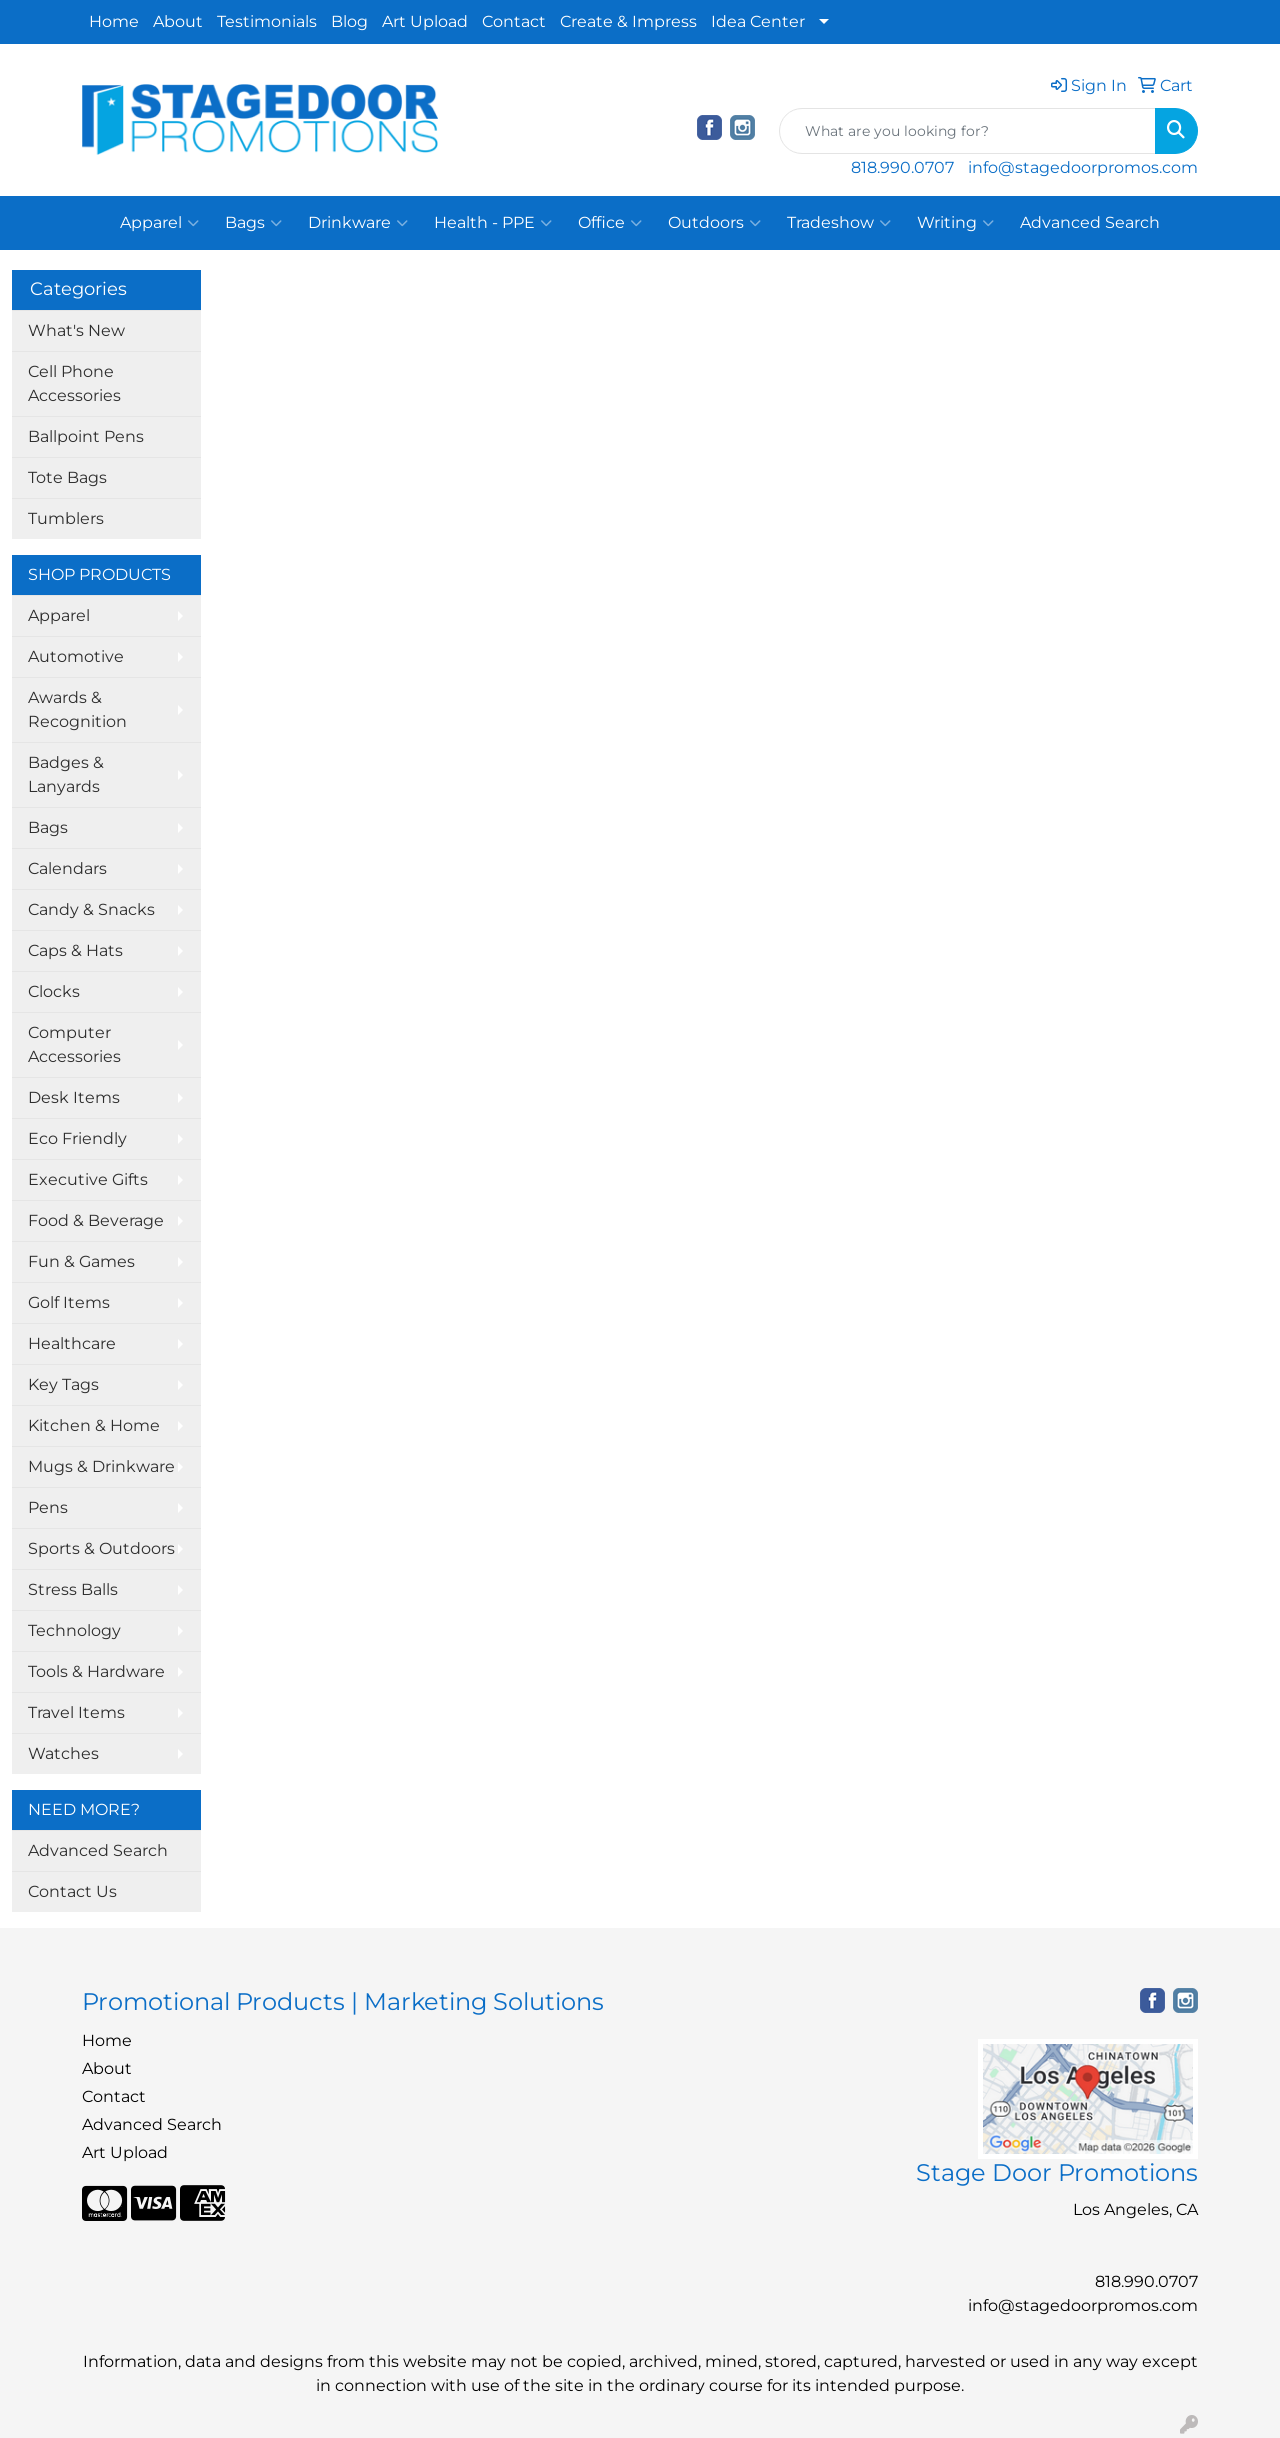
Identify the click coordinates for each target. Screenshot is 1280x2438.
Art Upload (425, 21)
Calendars (67, 868)
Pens (48, 1507)
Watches (63, 1753)
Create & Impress (628, 21)
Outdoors (714, 223)
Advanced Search (1090, 222)
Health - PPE (493, 223)
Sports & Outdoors (101, 1548)
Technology (74, 1630)
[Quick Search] (967, 131)
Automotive (76, 656)
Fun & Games (81, 1261)
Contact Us (72, 1891)
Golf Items (69, 1302)
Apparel (159, 223)
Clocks (54, 991)
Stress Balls (73, 1589)
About (178, 21)
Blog (349, 21)
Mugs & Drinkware (101, 1466)
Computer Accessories (74, 1044)
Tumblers (66, 518)
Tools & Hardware (96, 1671)
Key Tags (63, 1384)
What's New (76, 330)
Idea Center (758, 21)
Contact (514, 21)
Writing (955, 223)
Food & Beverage (96, 1220)
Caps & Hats (75, 950)
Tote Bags (67, 477)
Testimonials (267, 21)
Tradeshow (839, 223)
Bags (253, 223)
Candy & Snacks (91, 909)
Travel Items (76, 1712)
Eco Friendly (77, 1138)
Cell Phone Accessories (74, 383)
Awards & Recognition (77, 709)
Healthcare (72, 1343)
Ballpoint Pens (86, 436)
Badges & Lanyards (66, 774)
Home (114, 21)
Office (610, 223)
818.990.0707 (902, 167)
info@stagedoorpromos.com (1083, 167)
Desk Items (74, 1097)
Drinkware (358, 223)
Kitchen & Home (94, 1425)
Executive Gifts (88, 1179)
